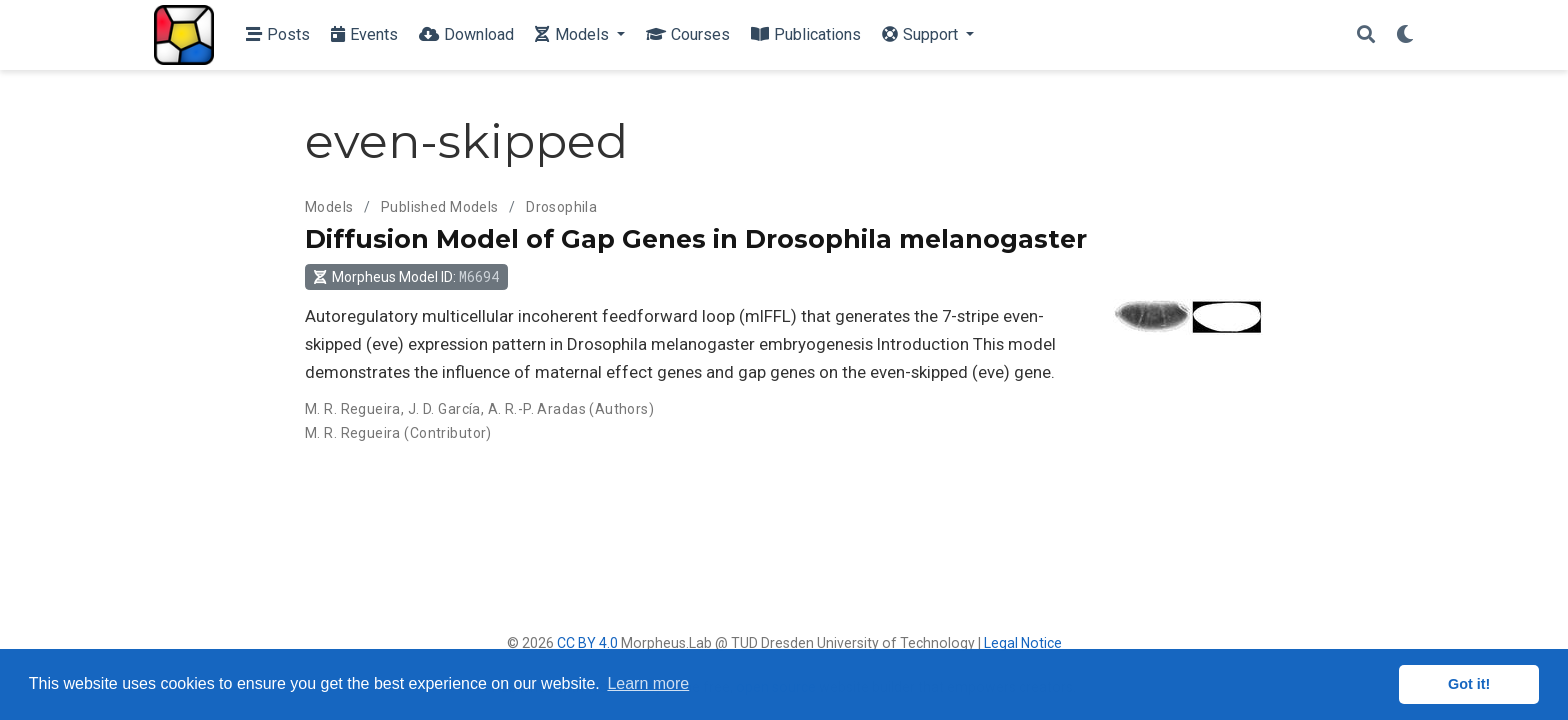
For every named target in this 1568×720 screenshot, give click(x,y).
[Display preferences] (1405, 35)
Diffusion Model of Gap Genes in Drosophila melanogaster (696, 239)
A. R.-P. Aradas (537, 409)
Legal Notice (1023, 643)
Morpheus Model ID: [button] (406, 276)
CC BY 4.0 (587, 643)
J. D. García (444, 409)
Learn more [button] (648, 683)
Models (329, 207)
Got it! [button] (1469, 684)
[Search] (1366, 35)
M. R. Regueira (353, 409)
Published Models (440, 207)
